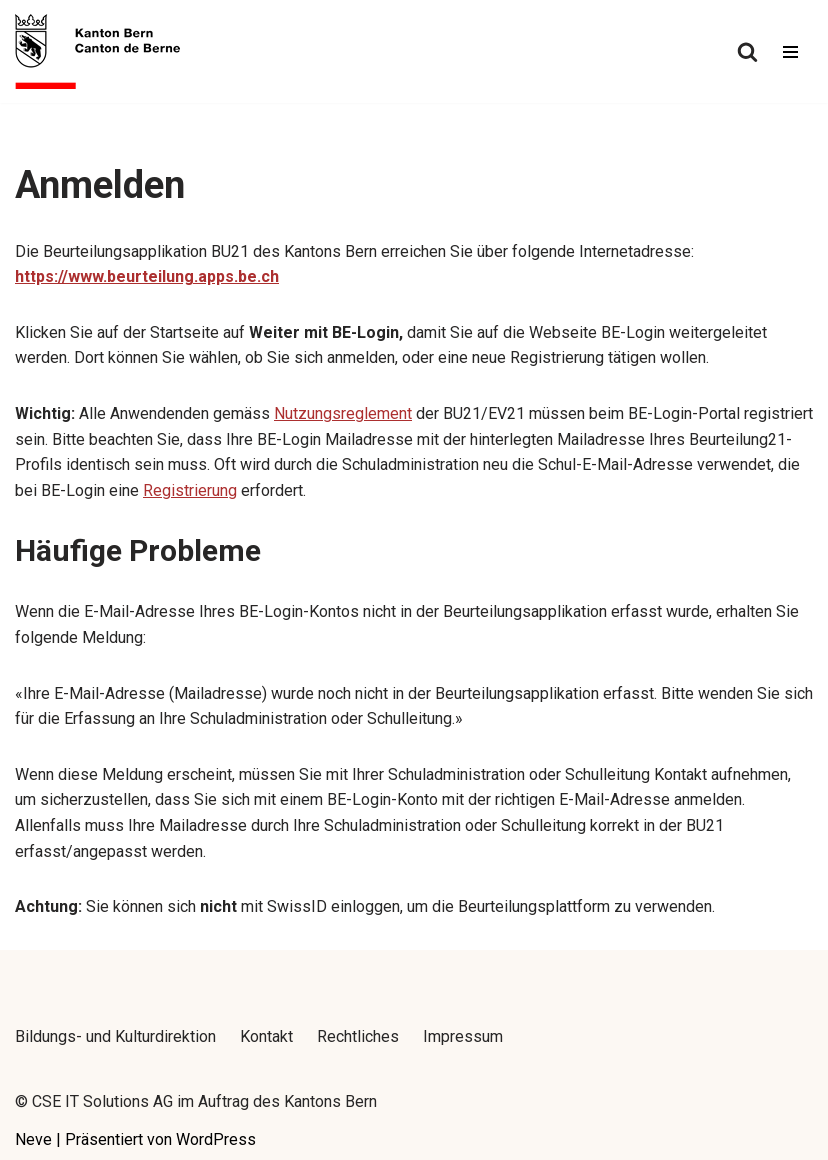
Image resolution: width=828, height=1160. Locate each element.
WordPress (216, 1139)
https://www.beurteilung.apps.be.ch (147, 276)
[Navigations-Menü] (790, 52)
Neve (33, 1139)
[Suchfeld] (747, 51)
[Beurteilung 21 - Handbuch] (97, 51)
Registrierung (190, 490)
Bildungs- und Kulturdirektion (115, 1036)
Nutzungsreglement (343, 413)
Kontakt (266, 1036)
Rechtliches (358, 1036)
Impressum (463, 1036)
